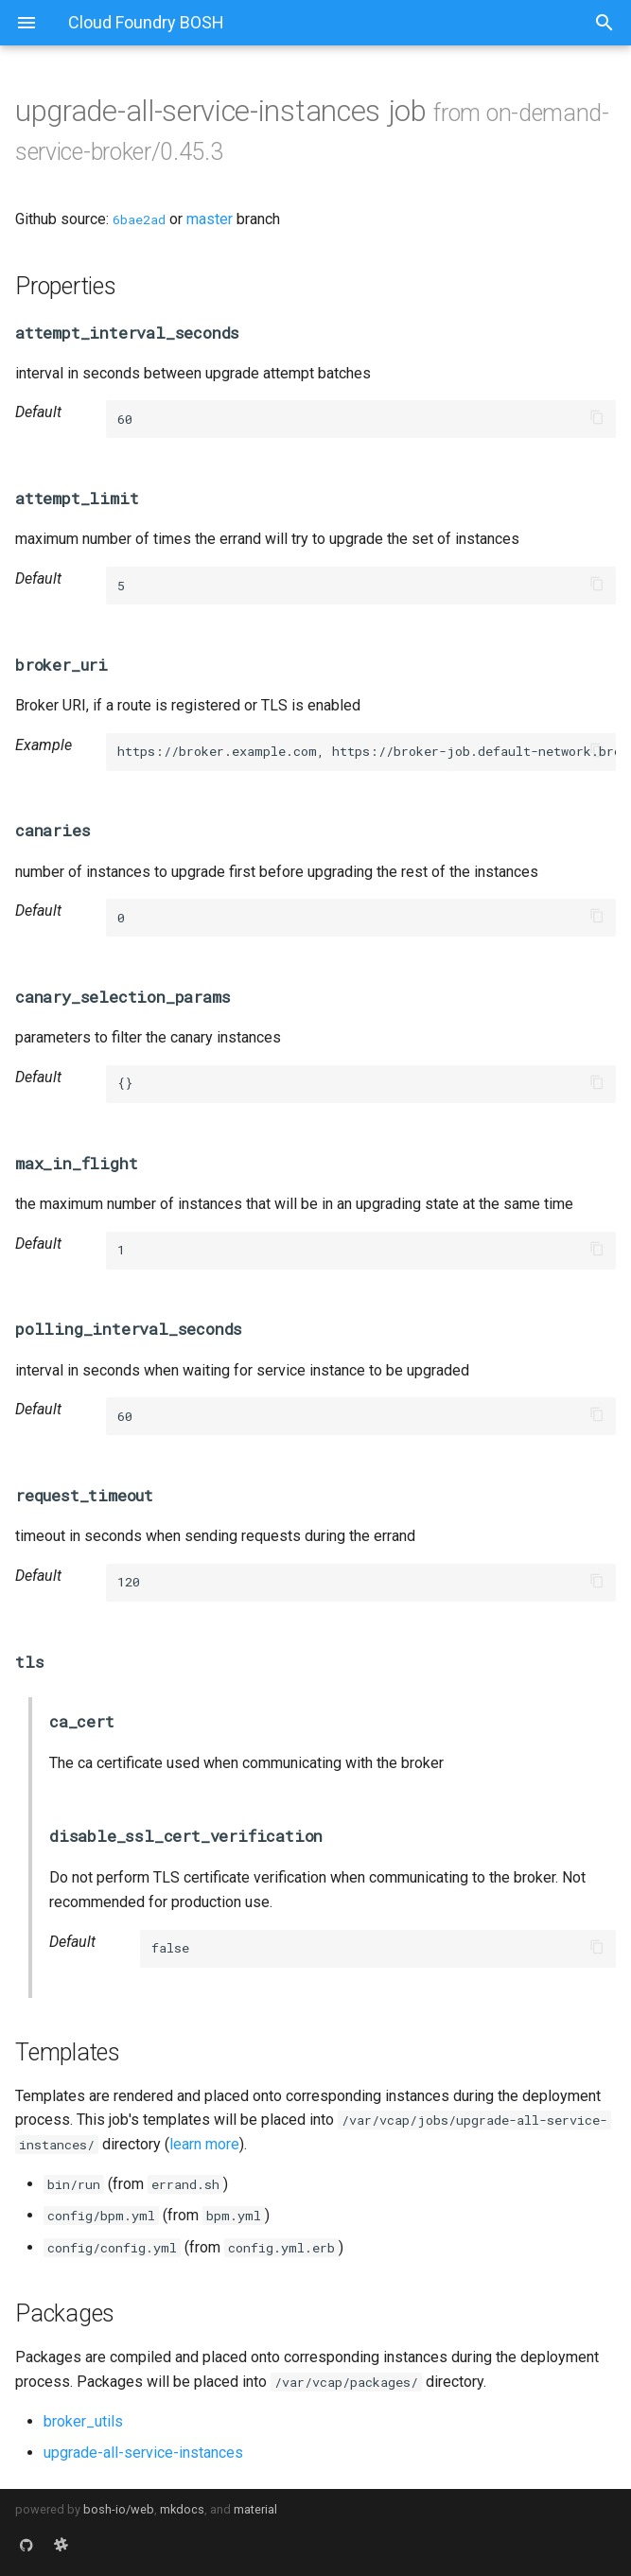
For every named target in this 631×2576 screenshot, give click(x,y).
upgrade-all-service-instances (143, 2453)
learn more (204, 2144)
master (209, 219)
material (255, 2509)
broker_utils (83, 2421)
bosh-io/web (118, 2509)
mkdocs (182, 2509)
